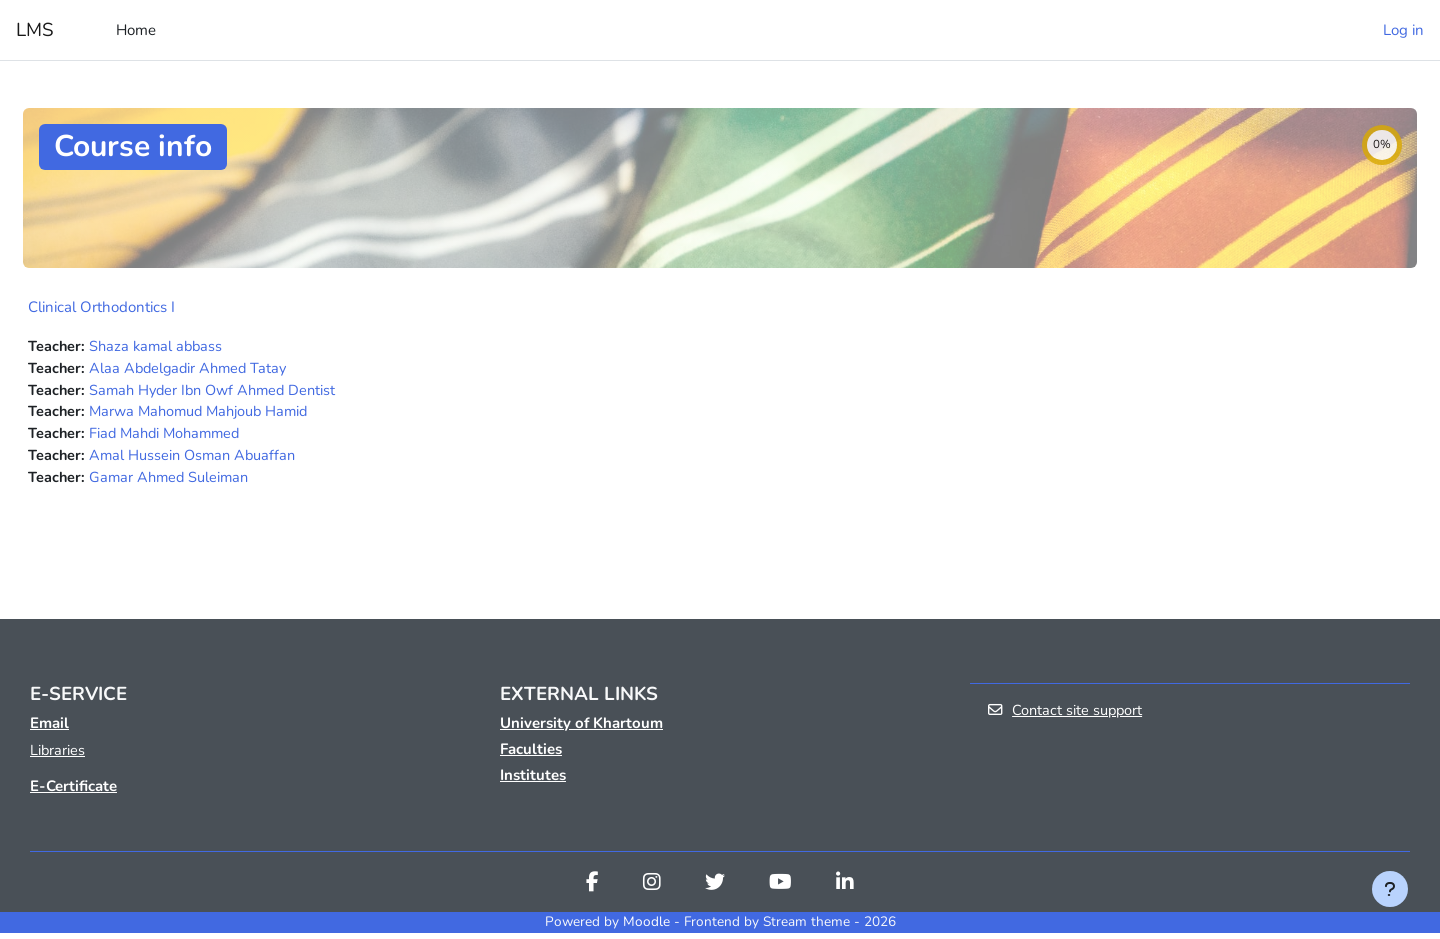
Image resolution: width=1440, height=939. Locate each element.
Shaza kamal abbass (159, 347)
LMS (35, 30)
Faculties (531, 755)
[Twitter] (715, 891)
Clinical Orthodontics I (101, 307)
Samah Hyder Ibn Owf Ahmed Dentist (219, 392)
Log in (1403, 30)
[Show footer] (1390, 889)
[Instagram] (652, 891)
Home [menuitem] (136, 30)
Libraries (58, 757)
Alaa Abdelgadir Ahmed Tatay (192, 370)
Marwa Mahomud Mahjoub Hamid (205, 415)
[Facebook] (592, 891)
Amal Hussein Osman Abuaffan (196, 460)
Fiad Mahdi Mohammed (169, 437)
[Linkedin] (845, 891)
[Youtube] (780, 891)
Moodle (646, 928)
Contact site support (1066, 717)
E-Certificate (73, 793)
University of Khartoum (581, 729)
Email (49, 729)
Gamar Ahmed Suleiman (172, 482)
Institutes (533, 781)
